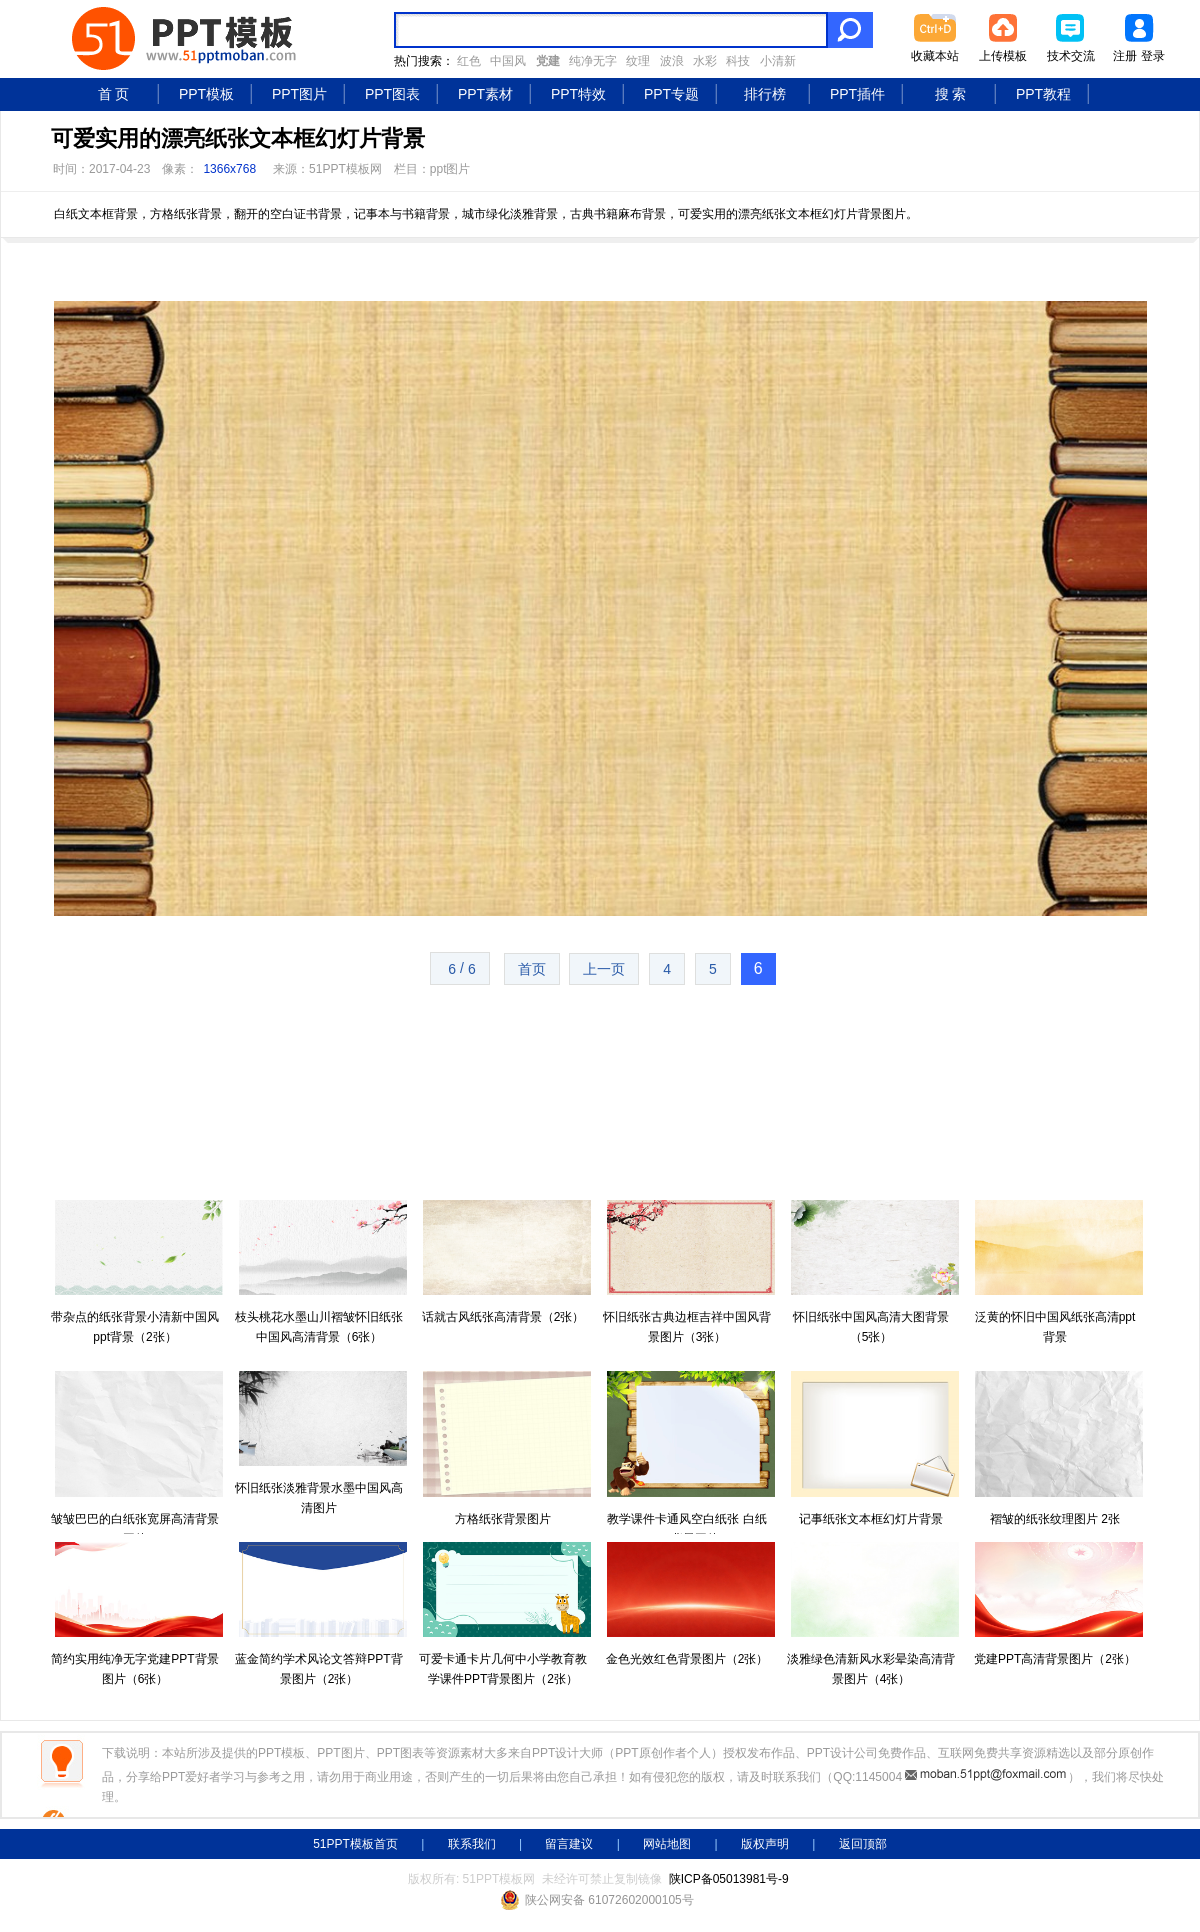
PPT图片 (299, 94)
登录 (1153, 56)
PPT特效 (578, 94)
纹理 (638, 61)
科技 (738, 61)
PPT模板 (206, 94)
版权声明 (765, 1844)
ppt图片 (450, 169)
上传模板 (1003, 56)
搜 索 (951, 94)
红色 (469, 61)
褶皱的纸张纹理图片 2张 (1055, 1519)
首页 (532, 969)
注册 (1125, 56)
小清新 (778, 61)
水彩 (705, 61)
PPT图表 (392, 94)
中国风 (508, 61)
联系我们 (472, 1844)
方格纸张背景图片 (503, 1519)
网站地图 (667, 1844)
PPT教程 (1043, 94)
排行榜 (765, 94)
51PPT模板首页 (355, 1844)
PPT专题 (671, 94)
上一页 (604, 969)
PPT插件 (857, 94)
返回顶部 (863, 1844)
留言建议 (569, 1844)
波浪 (672, 61)
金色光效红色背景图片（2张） (687, 1659)
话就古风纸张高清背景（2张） (503, 1317)
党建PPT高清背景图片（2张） (1055, 1659)
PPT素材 (485, 94)
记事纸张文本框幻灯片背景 (871, 1519)
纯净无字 (593, 61)
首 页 (114, 94)
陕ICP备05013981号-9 (729, 1879)
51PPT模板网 (345, 169)
